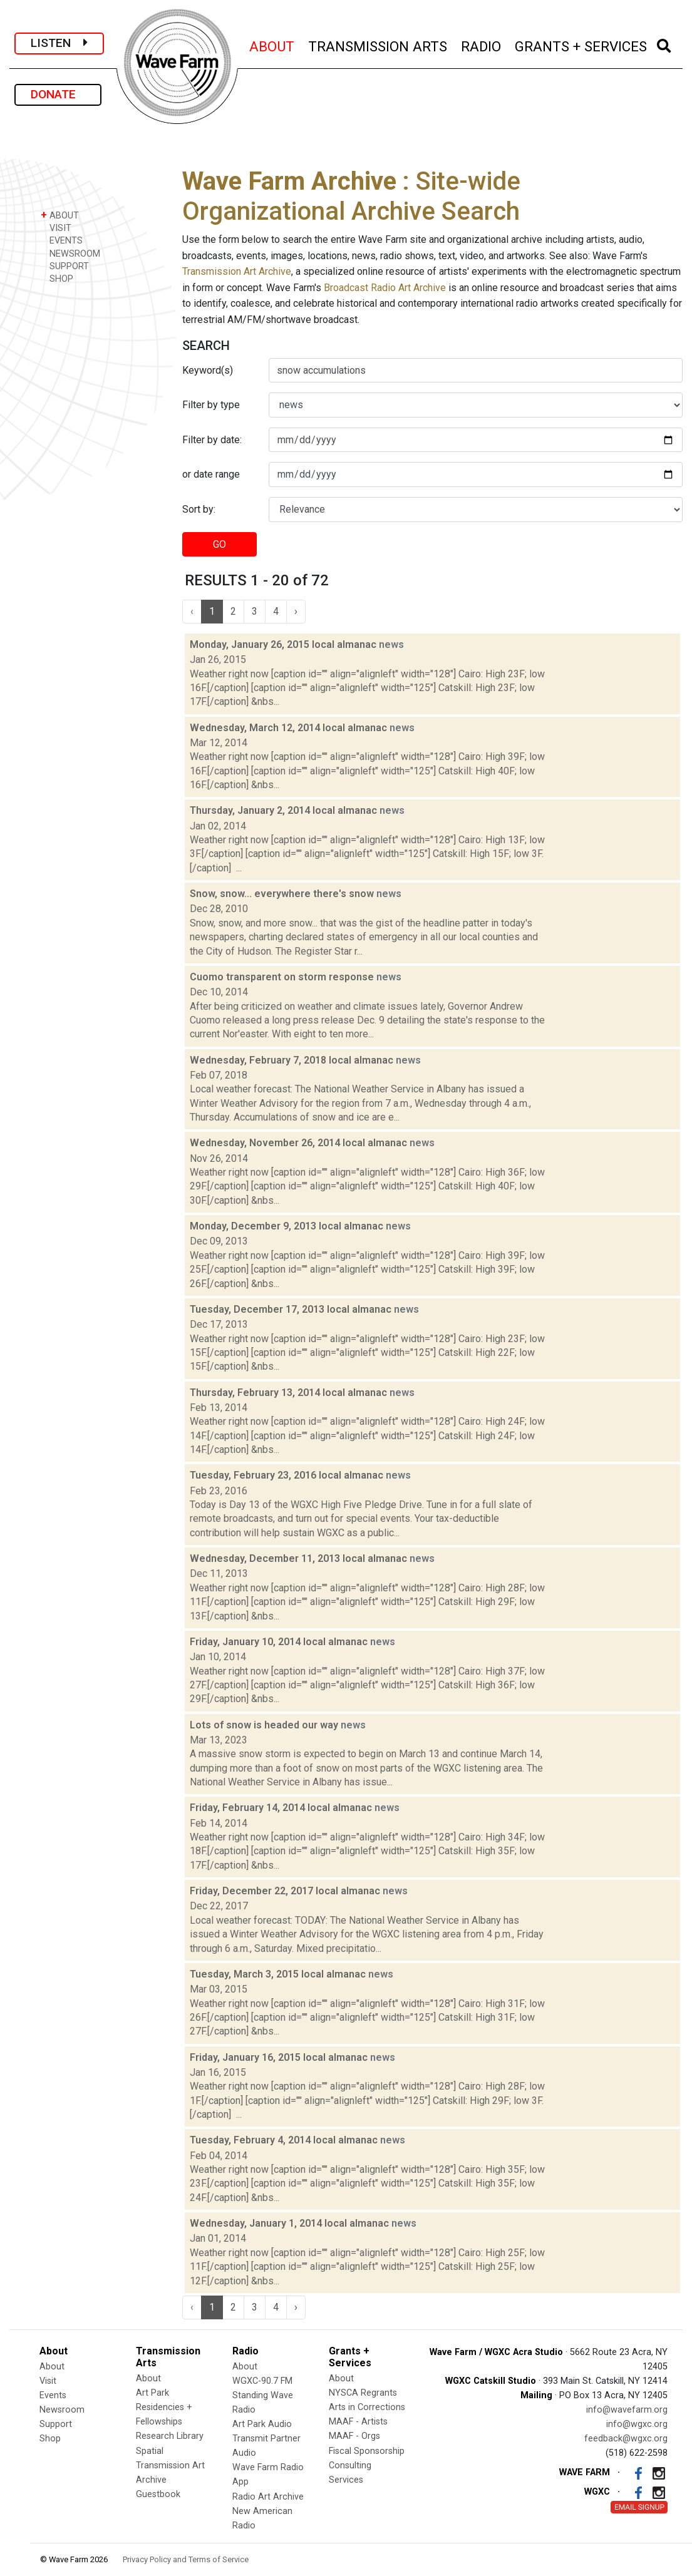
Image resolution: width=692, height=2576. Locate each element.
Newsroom (62, 2409)
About (52, 2366)
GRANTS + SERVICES (581, 44)
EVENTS (62, 240)
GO (219, 544)
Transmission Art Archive (236, 271)
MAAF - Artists (358, 2421)
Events (52, 2395)
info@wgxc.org (637, 2424)
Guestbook (158, 2494)
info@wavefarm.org (627, 2409)
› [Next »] (295, 611)
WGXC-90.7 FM (262, 2381)
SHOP (57, 278)
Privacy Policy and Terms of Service (186, 2559)
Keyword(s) (207, 370)
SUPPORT (65, 266)
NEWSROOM (70, 253)
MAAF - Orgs (354, 2436)
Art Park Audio (262, 2424)
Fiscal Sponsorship (367, 2451)
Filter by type (211, 405)
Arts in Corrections (367, 2407)
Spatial (149, 2451)
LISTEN (59, 43)
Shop (50, 2438)
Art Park (152, 2393)
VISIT (56, 227)
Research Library (170, 2436)
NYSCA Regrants (363, 2393)
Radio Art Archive (268, 2496)
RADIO (481, 44)
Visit (47, 2381)
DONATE (58, 94)
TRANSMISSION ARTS (378, 44)
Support (55, 2424)
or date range (211, 474)
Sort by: (198, 509)
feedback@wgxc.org (626, 2438)
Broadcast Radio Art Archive (385, 288)
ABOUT (272, 44)
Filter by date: (212, 440)
